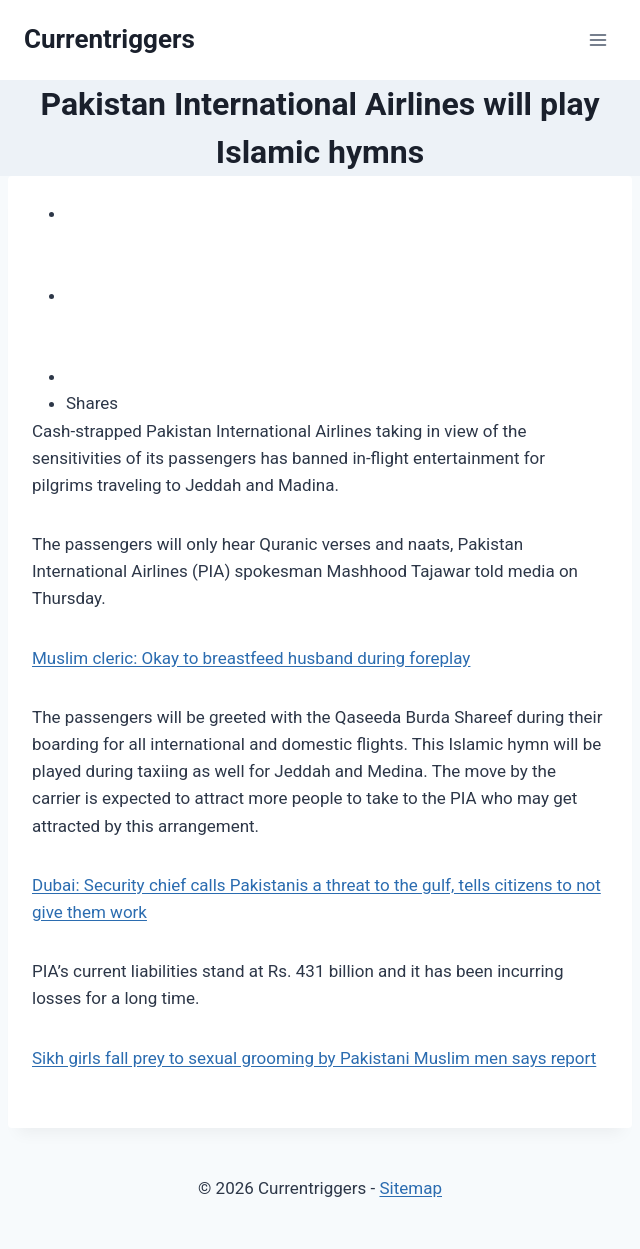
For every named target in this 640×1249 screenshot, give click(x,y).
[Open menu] (597, 39)
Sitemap (410, 1188)
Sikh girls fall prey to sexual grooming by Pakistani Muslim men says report (314, 1058)
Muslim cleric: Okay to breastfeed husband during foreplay (251, 658)
